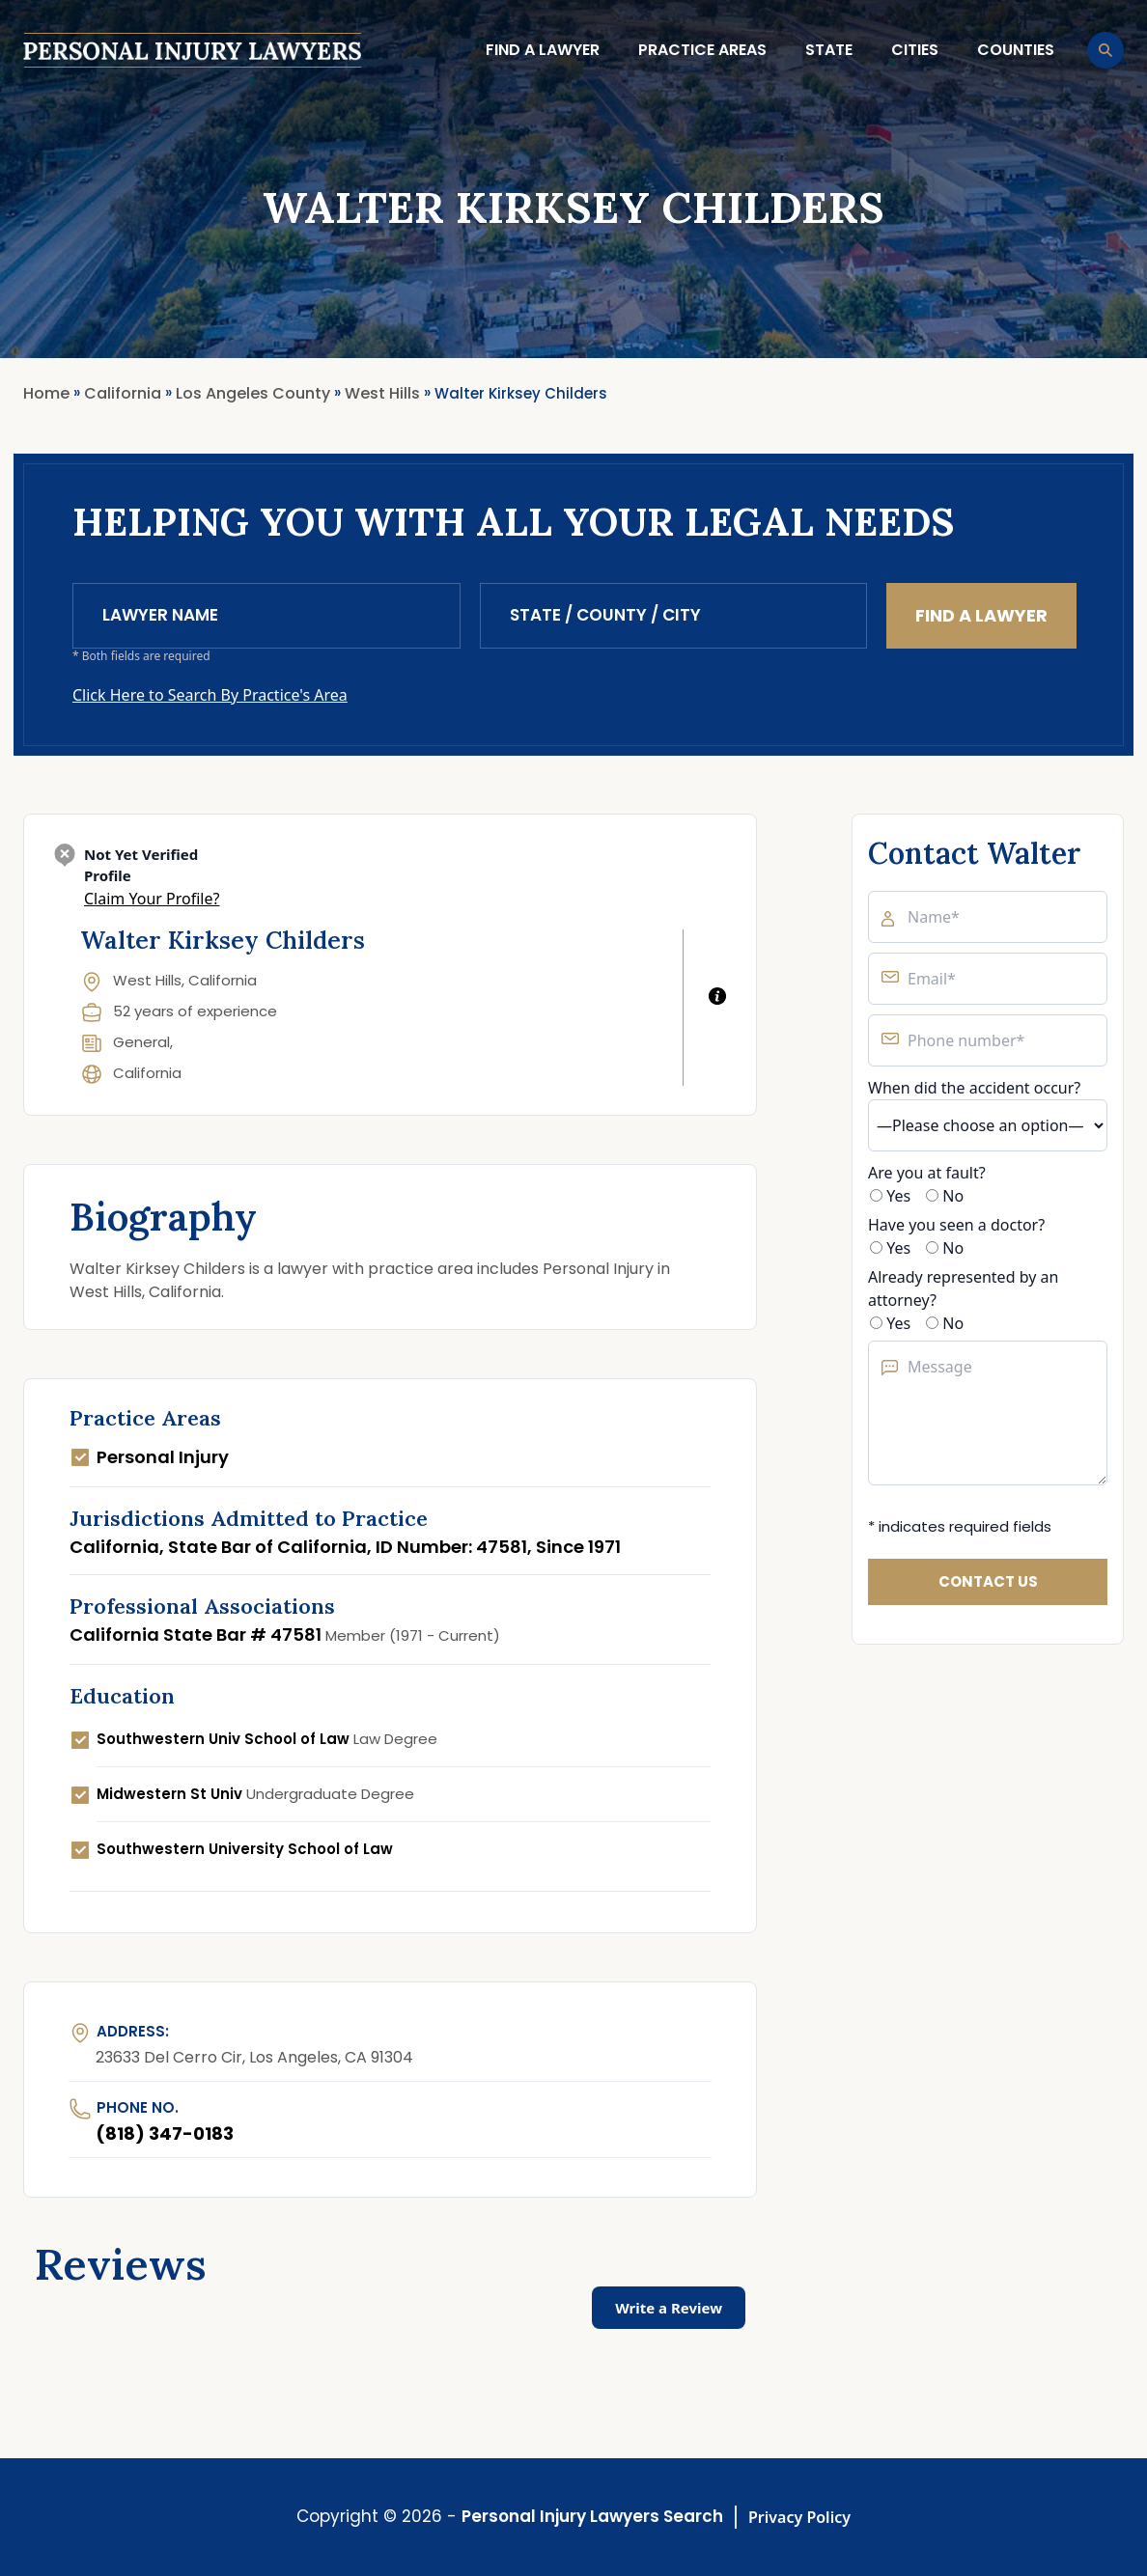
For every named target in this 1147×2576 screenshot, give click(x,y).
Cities (914, 50)
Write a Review (668, 2307)
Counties (1015, 50)
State (829, 50)
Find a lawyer (543, 50)
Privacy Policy (799, 2517)
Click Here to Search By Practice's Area (210, 695)
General (141, 1042)
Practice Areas (702, 50)
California (147, 1073)
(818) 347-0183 (165, 2133)
